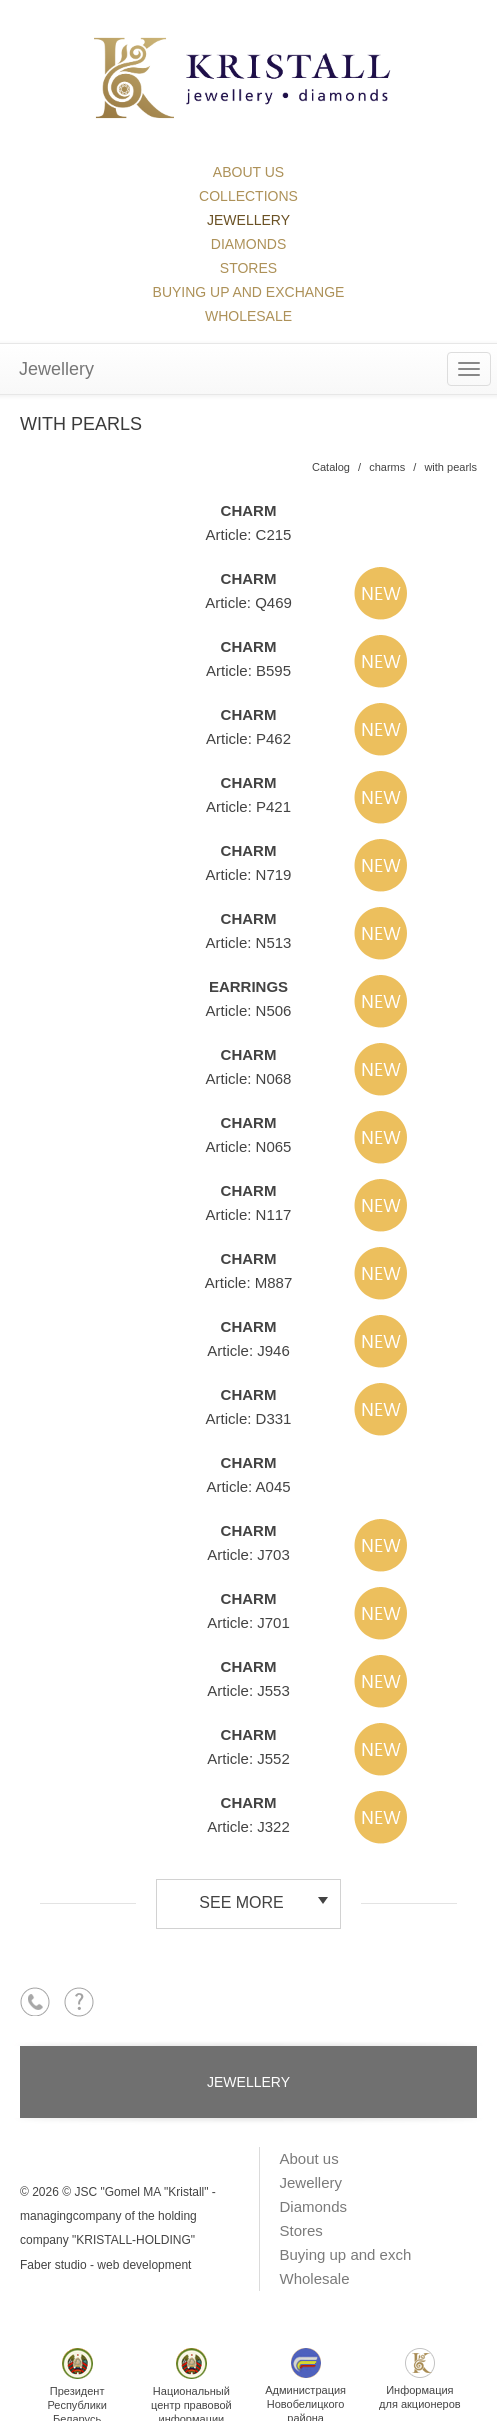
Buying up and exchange (249, 292)
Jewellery (248, 220)
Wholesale (248, 316)
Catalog (331, 467)
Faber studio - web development (105, 2265)
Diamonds (248, 244)
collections (248, 196)
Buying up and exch (346, 2254)
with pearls (450, 467)
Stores (248, 268)
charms (387, 467)
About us (248, 172)
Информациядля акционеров (420, 2379)
